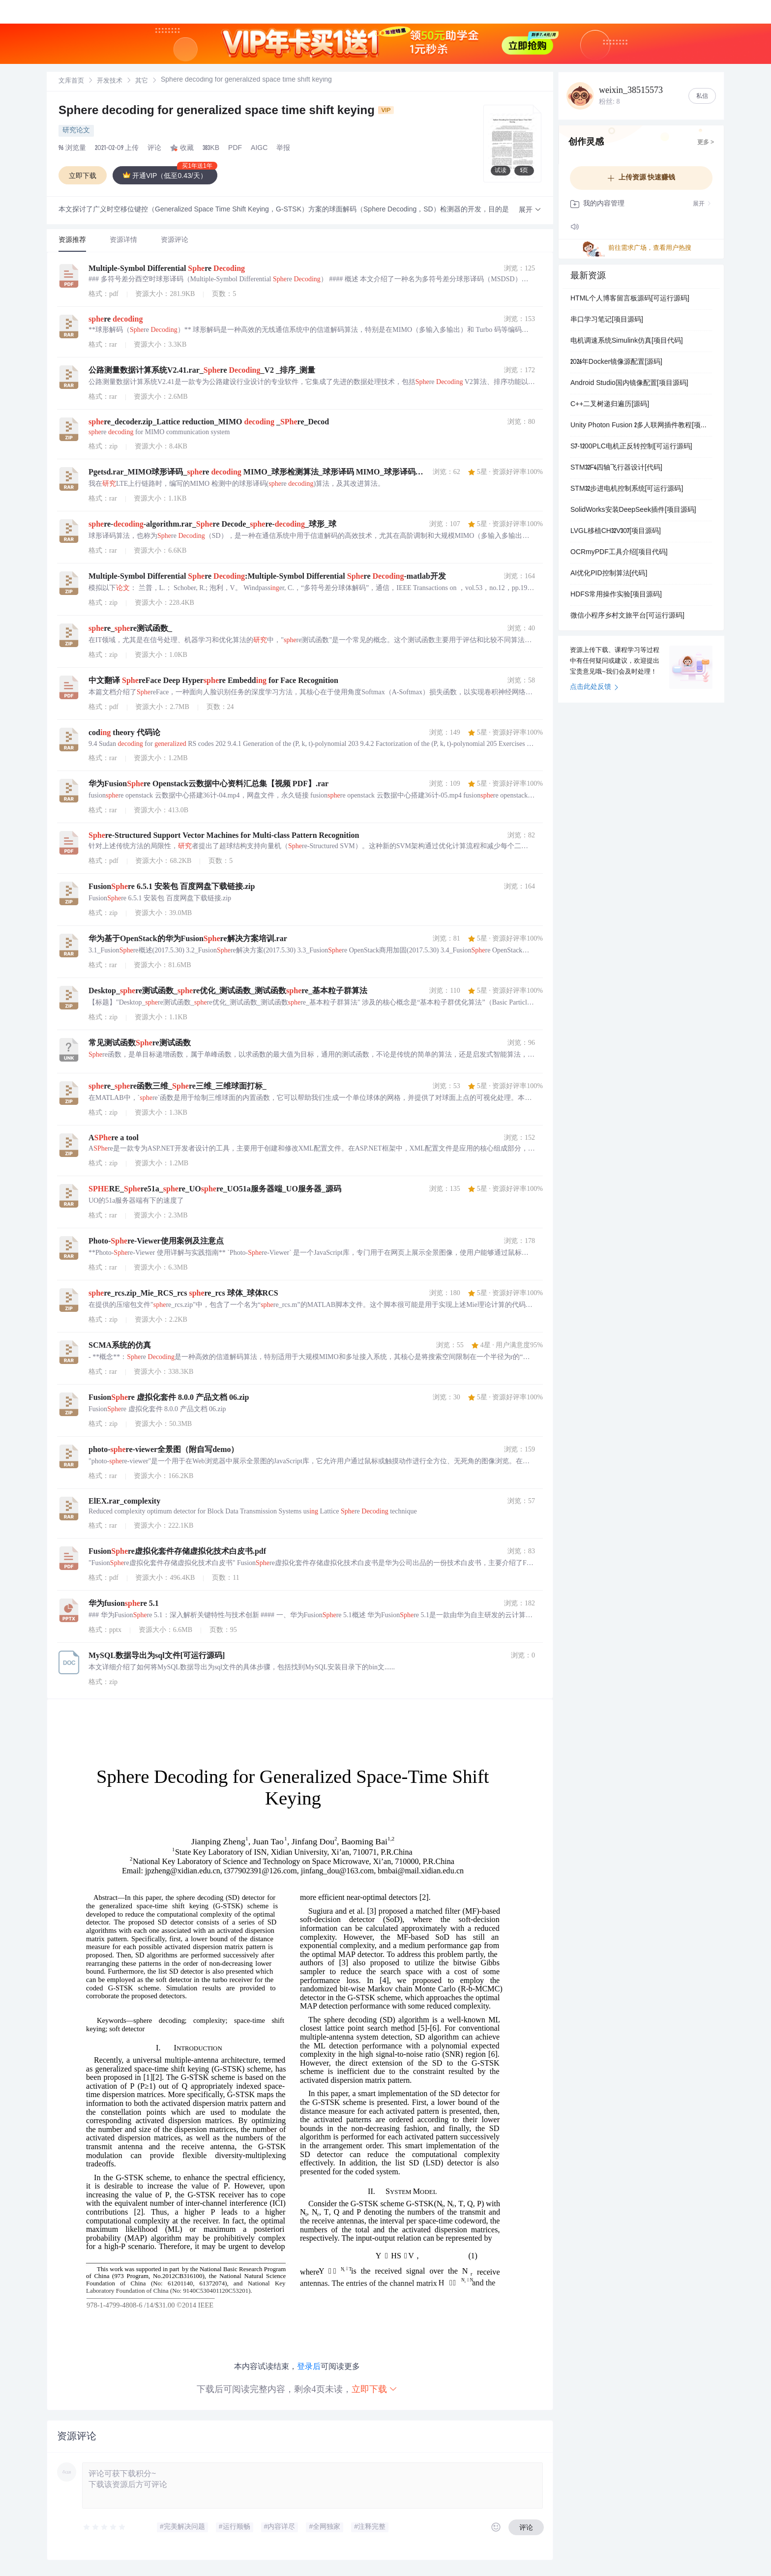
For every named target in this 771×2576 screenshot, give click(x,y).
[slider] (104, 2527)
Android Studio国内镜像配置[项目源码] (629, 383)
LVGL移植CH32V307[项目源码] (615, 531)
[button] (530, 210)
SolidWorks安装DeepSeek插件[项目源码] (633, 510)
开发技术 (109, 81)
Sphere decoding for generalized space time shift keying (226, 112)
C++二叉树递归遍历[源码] (609, 404)
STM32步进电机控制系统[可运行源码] (626, 489)
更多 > (705, 143)
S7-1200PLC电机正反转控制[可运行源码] (631, 447)
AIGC (259, 148)
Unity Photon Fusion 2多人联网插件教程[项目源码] (641, 425)
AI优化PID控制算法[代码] (608, 573)
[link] (71, 81)
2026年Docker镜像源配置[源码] (616, 362)
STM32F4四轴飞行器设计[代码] (616, 468)
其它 (141, 81)
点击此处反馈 (594, 687)
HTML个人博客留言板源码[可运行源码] (629, 299)
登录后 (309, 2366)
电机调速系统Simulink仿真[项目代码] (626, 341)
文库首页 (71, 81)
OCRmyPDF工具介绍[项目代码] (619, 552)
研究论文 (76, 130)
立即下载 (375, 2389)
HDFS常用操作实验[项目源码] (616, 595)
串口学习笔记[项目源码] (606, 320)
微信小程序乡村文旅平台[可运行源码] (627, 616)
